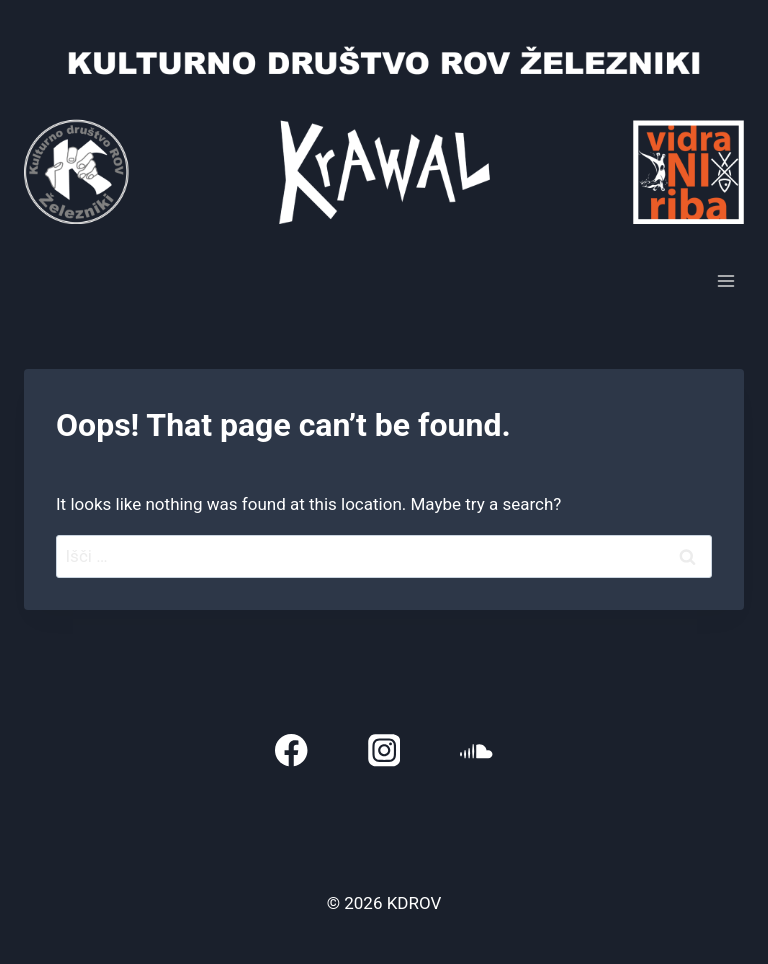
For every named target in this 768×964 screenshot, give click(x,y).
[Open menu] (725, 280)
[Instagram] (384, 750)
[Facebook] (291, 750)
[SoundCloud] (476, 750)
